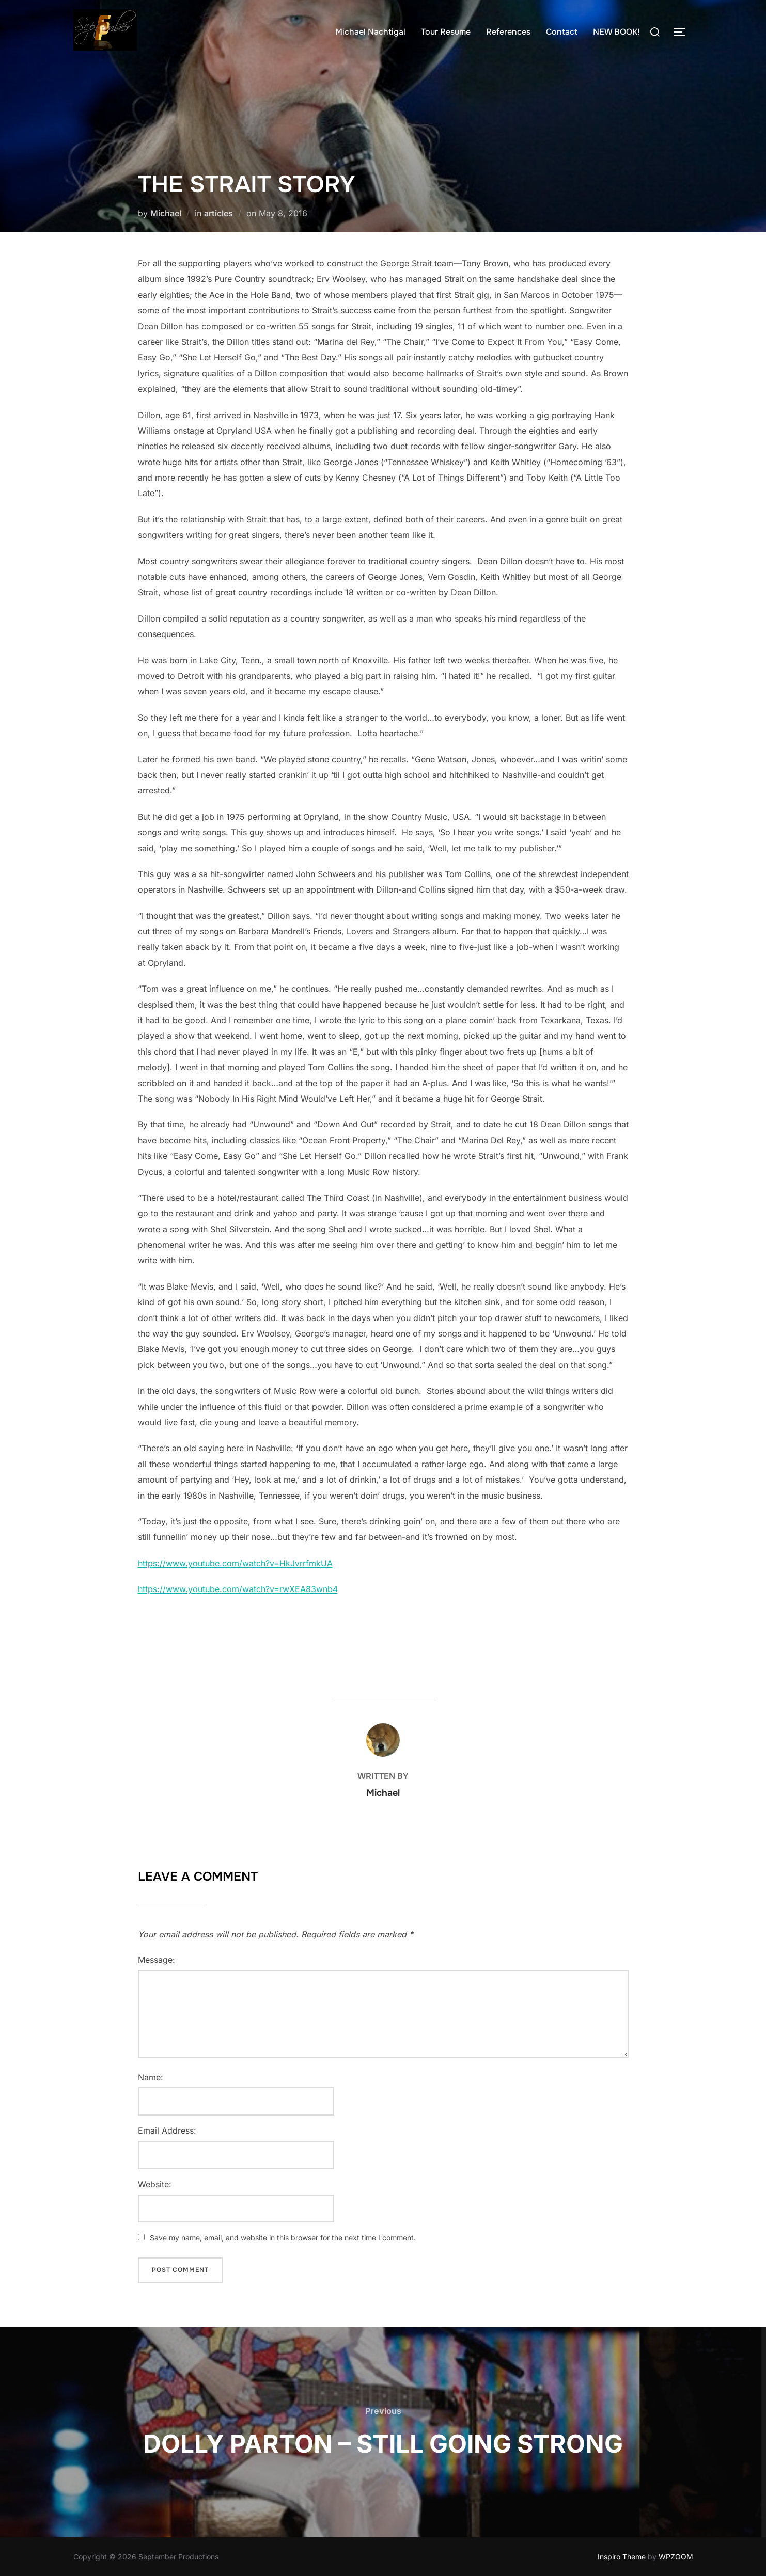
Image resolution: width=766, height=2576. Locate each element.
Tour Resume (446, 31)
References (508, 31)
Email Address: (167, 2130)
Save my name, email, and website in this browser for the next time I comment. (283, 2237)
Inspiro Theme (622, 2556)
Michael (165, 213)
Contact (561, 31)
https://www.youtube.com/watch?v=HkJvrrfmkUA (235, 1563)
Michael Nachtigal (370, 31)
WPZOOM (676, 2556)
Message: (156, 1959)
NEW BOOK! (616, 31)
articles (218, 213)
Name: (150, 2077)
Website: (154, 2184)
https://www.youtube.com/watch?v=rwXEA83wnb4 (238, 1589)
